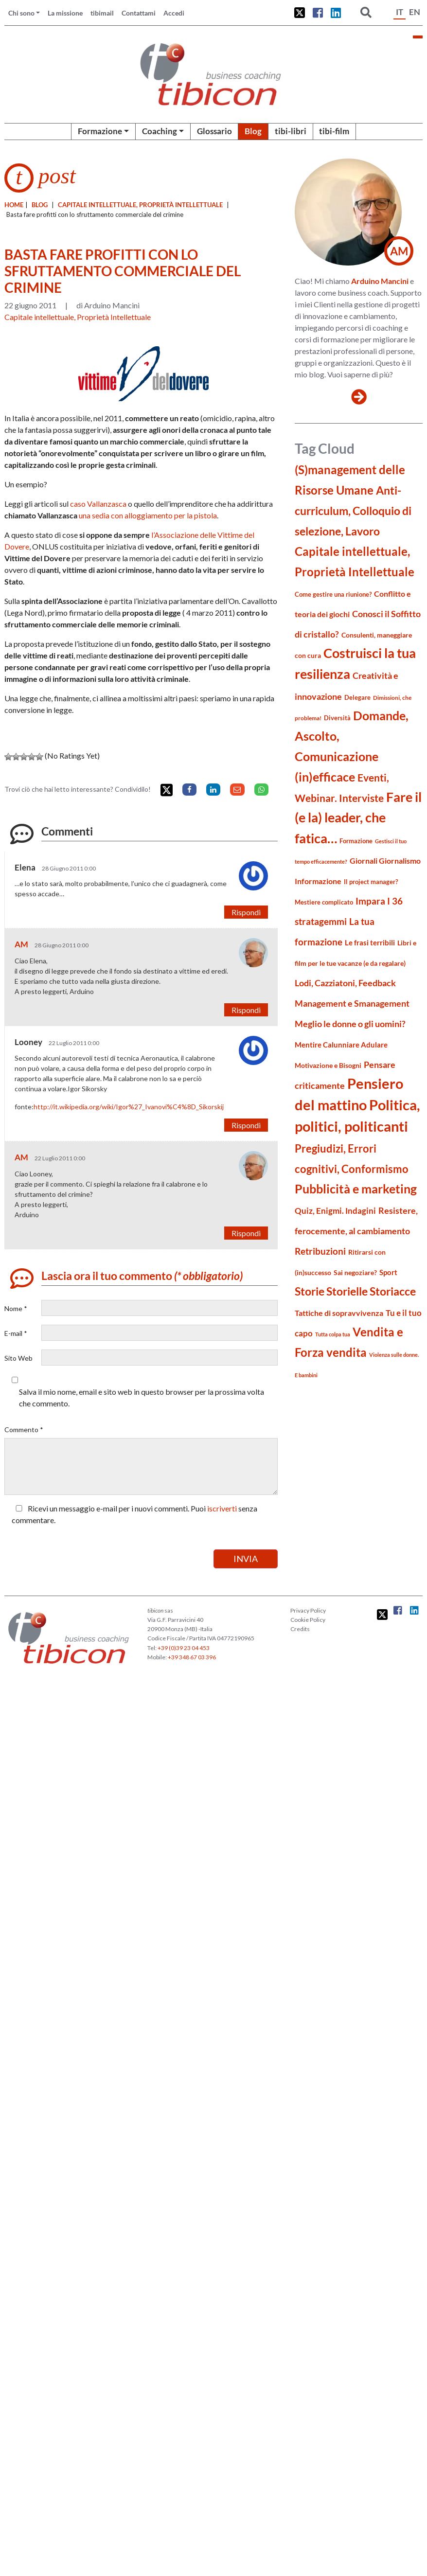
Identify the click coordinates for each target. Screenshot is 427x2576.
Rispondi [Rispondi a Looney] (246, 1125)
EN (414, 12)
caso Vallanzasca (98, 503)
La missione (65, 13)
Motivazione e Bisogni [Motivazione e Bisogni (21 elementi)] (328, 1065)
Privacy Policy (308, 1610)
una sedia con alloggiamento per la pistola (148, 515)
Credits (300, 1629)
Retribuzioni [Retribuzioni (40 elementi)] (320, 1251)
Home (13, 205)
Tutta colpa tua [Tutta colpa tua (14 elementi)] (332, 1334)
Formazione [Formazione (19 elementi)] (356, 841)
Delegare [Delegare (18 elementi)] (357, 697)
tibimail (102, 13)
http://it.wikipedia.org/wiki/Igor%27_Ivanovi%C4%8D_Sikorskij (129, 1106)
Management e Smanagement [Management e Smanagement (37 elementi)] (352, 1003)
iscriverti (222, 1508)
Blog (253, 131)
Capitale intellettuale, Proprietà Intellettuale (140, 205)
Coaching (159, 131)
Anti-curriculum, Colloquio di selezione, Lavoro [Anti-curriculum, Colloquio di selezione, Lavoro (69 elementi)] (353, 510)
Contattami (139, 13)
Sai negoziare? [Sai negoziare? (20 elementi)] (355, 1272)
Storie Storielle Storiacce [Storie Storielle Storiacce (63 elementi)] (355, 1291)
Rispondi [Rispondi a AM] (246, 1009)
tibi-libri (290, 131)
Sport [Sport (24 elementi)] (388, 1272)
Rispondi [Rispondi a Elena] (246, 912)
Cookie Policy (307, 1619)
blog (40, 205)
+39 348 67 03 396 (192, 1657)
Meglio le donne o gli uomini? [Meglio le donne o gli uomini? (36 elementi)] (350, 1023)
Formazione (100, 131)
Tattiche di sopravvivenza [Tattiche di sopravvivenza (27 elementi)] (339, 1312)
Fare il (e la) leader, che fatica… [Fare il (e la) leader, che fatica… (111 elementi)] (358, 817)
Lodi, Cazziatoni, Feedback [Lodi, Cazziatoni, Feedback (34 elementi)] (345, 983)
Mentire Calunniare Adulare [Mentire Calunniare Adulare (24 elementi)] (341, 1044)
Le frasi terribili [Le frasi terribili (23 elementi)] (370, 942)
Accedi (173, 13)
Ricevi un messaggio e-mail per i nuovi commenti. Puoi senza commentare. (134, 1514)
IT (399, 12)
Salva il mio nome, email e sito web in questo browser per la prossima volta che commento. (141, 1397)
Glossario (214, 131)
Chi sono (21, 13)
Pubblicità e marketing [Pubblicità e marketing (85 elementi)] (356, 1189)
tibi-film (334, 131)
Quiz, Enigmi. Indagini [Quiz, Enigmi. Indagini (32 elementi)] (335, 1211)
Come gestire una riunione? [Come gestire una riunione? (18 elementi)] (333, 594)
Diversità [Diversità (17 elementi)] (337, 718)
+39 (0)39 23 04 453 (184, 1648)
